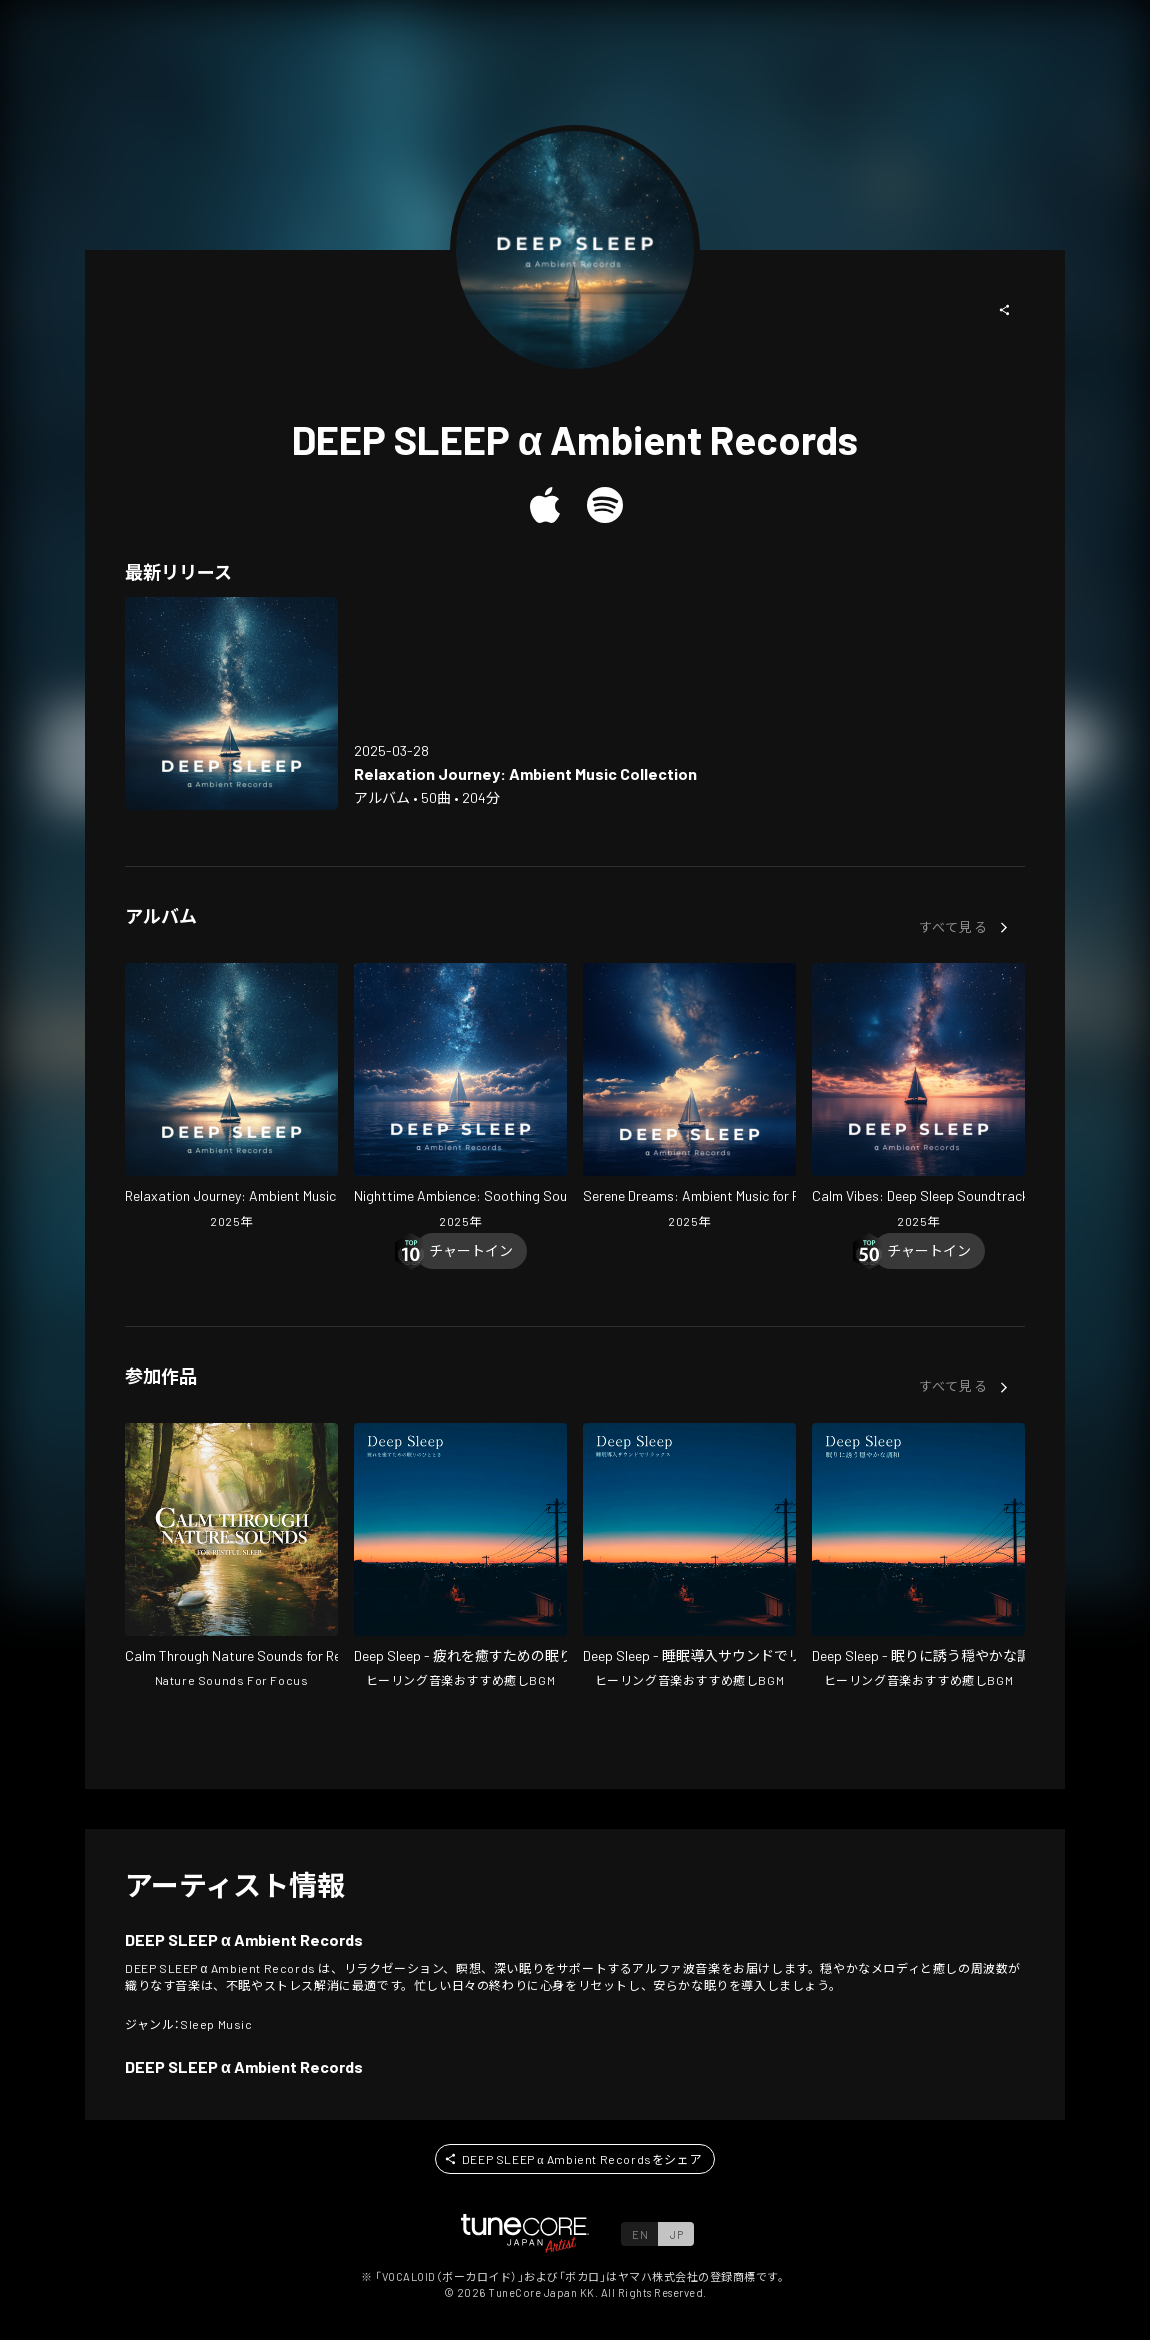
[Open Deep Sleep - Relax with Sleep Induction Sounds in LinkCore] (689, 1558)
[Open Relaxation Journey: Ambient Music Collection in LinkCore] (231, 703)
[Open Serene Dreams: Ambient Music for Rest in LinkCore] (689, 1098)
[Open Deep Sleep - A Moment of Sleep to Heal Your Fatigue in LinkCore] (460, 1558)
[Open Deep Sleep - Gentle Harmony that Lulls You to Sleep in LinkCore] (918, 1558)
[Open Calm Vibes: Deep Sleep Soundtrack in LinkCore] (918, 1098)
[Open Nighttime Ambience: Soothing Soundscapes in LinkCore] (460, 1098)
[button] (1005, 310)
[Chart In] (471, 1251)
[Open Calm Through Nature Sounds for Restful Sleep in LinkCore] (231, 1558)
